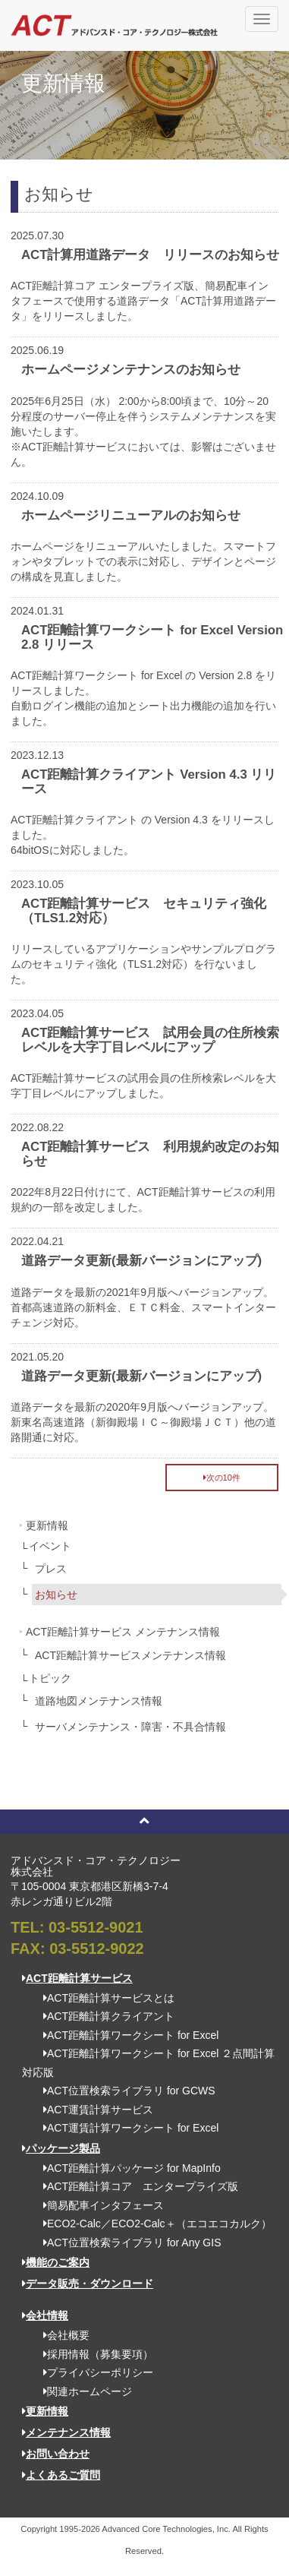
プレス (51, 1569)
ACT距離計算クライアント (103, 2016)
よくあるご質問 (61, 2475)
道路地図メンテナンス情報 (98, 1701)
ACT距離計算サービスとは (103, 1998)
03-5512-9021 (96, 1927)
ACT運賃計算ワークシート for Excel (125, 2128)
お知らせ (56, 1594)
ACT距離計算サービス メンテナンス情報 (123, 1632)
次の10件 (221, 1477)
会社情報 (45, 2315)
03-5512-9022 (96, 1948)
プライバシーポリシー (93, 2372)
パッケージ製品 (61, 2148)
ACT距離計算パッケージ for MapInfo (127, 2168)
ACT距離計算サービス (77, 1978)
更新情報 (47, 1525)
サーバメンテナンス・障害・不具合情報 (130, 1727)
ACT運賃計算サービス (93, 2109)
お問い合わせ (56, 2454)
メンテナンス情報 (66, 2432)
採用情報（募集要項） (93, 2354)
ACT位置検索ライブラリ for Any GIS (127, 2242)
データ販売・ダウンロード (87, 2283)
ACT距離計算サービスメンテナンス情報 (130, 1655)
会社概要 (61, 2335)
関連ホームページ (82, 2391)
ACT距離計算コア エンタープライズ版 (135, 2186)
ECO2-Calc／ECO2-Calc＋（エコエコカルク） (152, 2223)
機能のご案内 (56, 2262)
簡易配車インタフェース (98, 2205)
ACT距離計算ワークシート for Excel (125, 2035)
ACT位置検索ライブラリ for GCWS (124, 2091)
